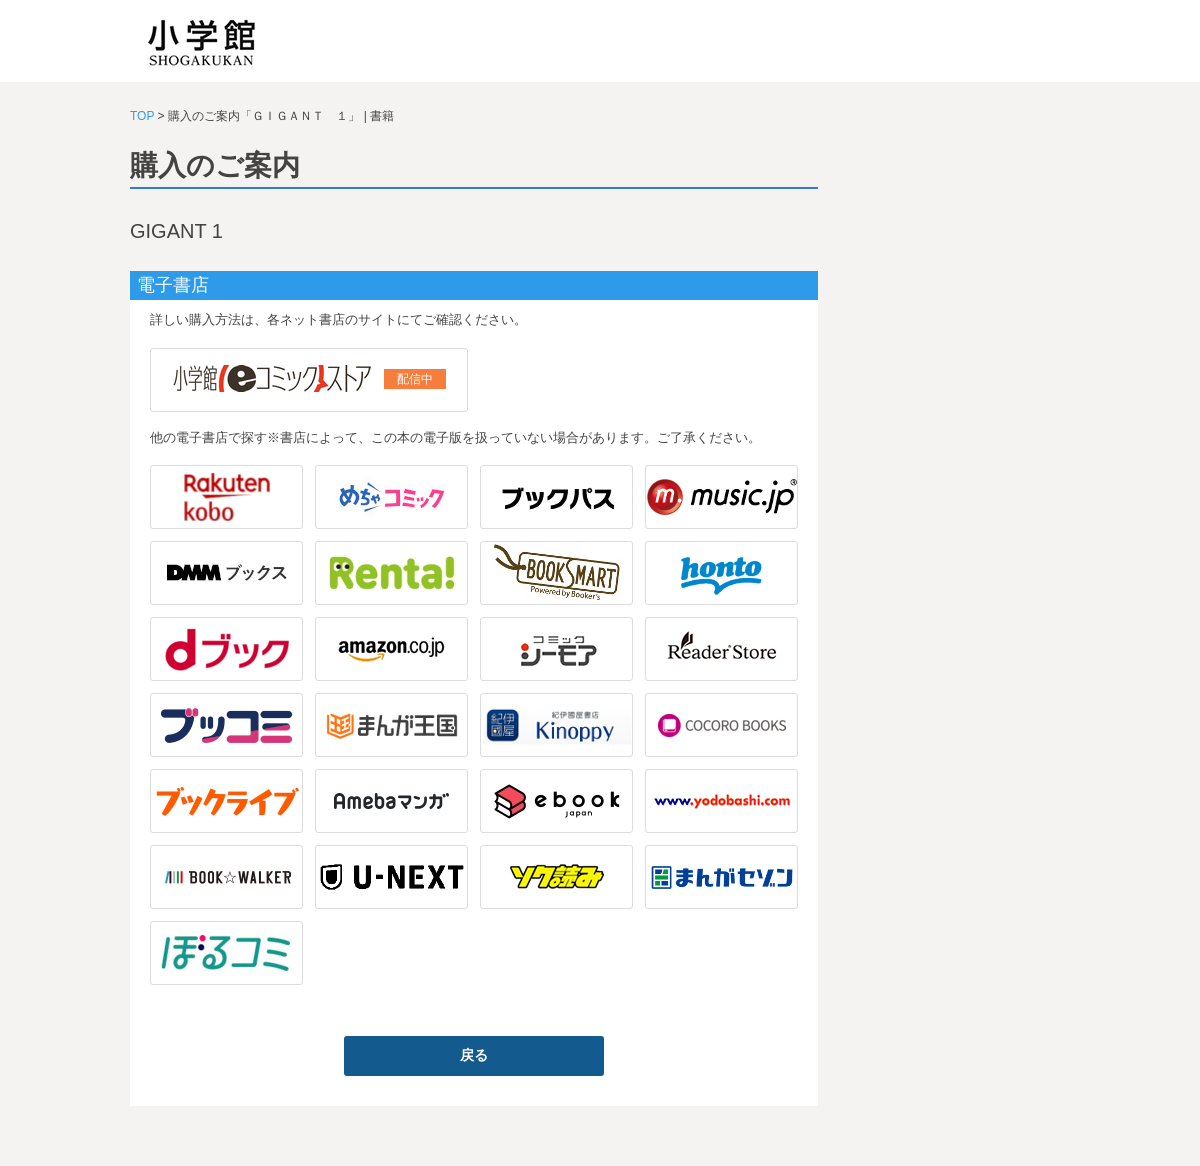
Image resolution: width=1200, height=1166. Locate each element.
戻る (474, 1055)
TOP (142, 116)
